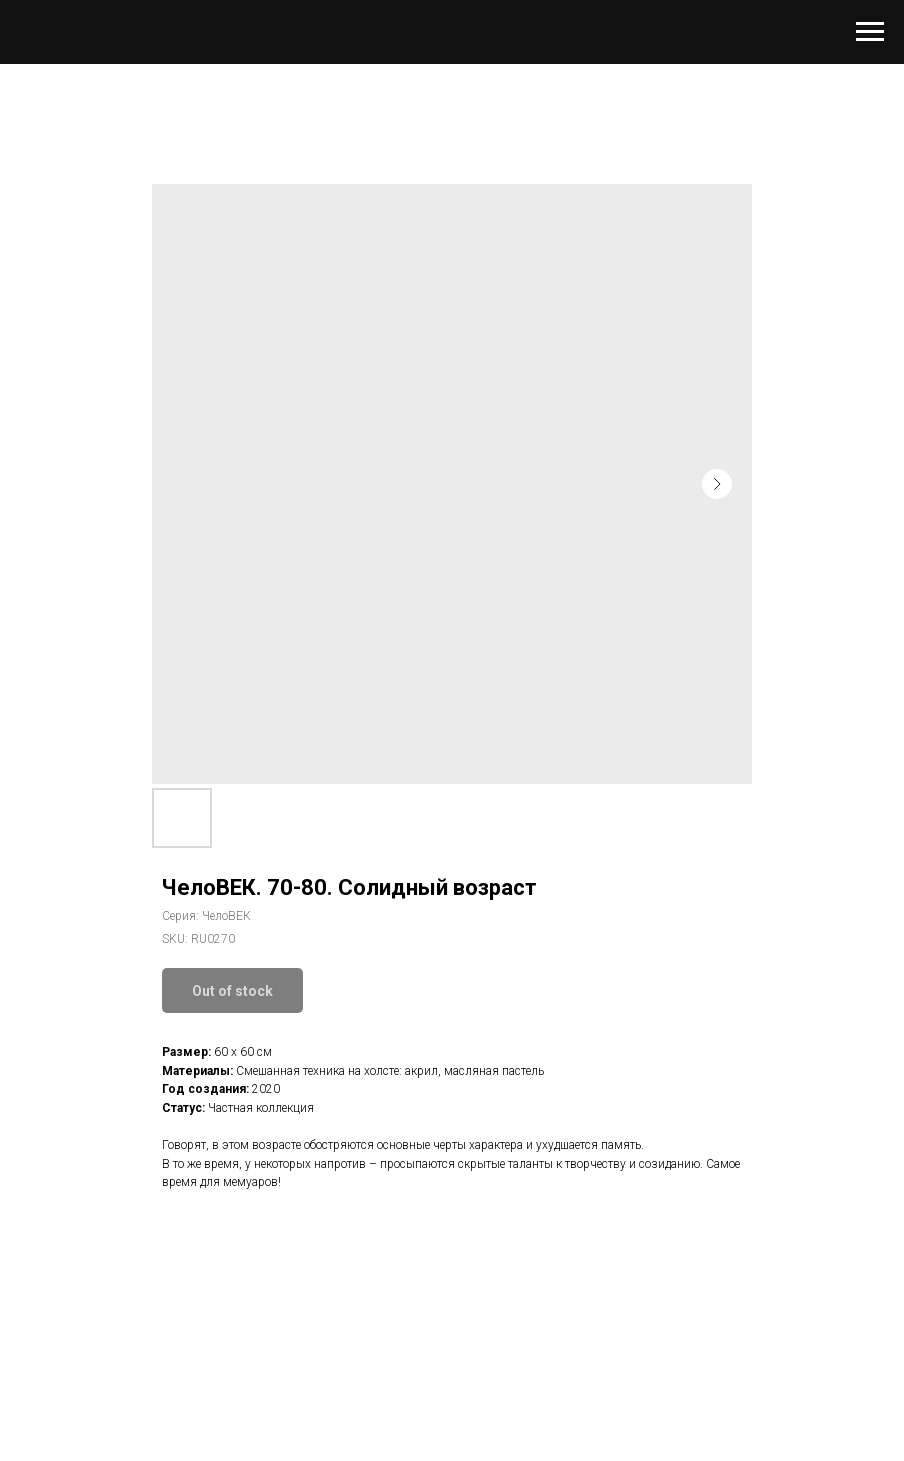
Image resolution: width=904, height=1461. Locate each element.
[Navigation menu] (870, 32)
